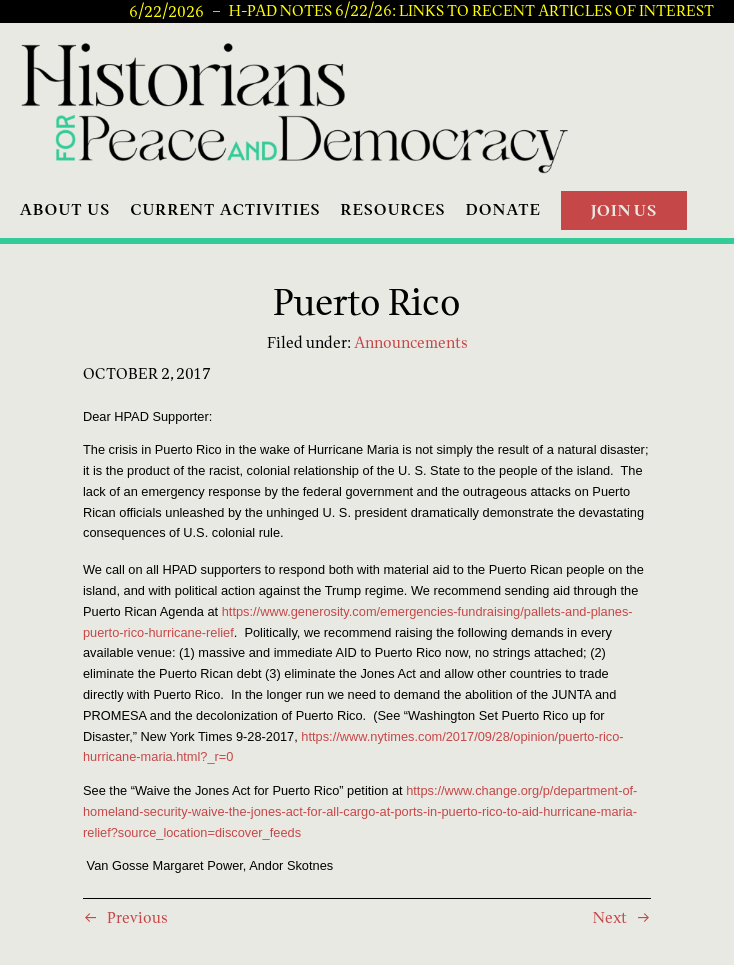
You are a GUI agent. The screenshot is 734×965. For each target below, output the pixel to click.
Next (610, 917)
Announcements (411, 342)
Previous (137, 917)
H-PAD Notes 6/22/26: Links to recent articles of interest (471, 11)
